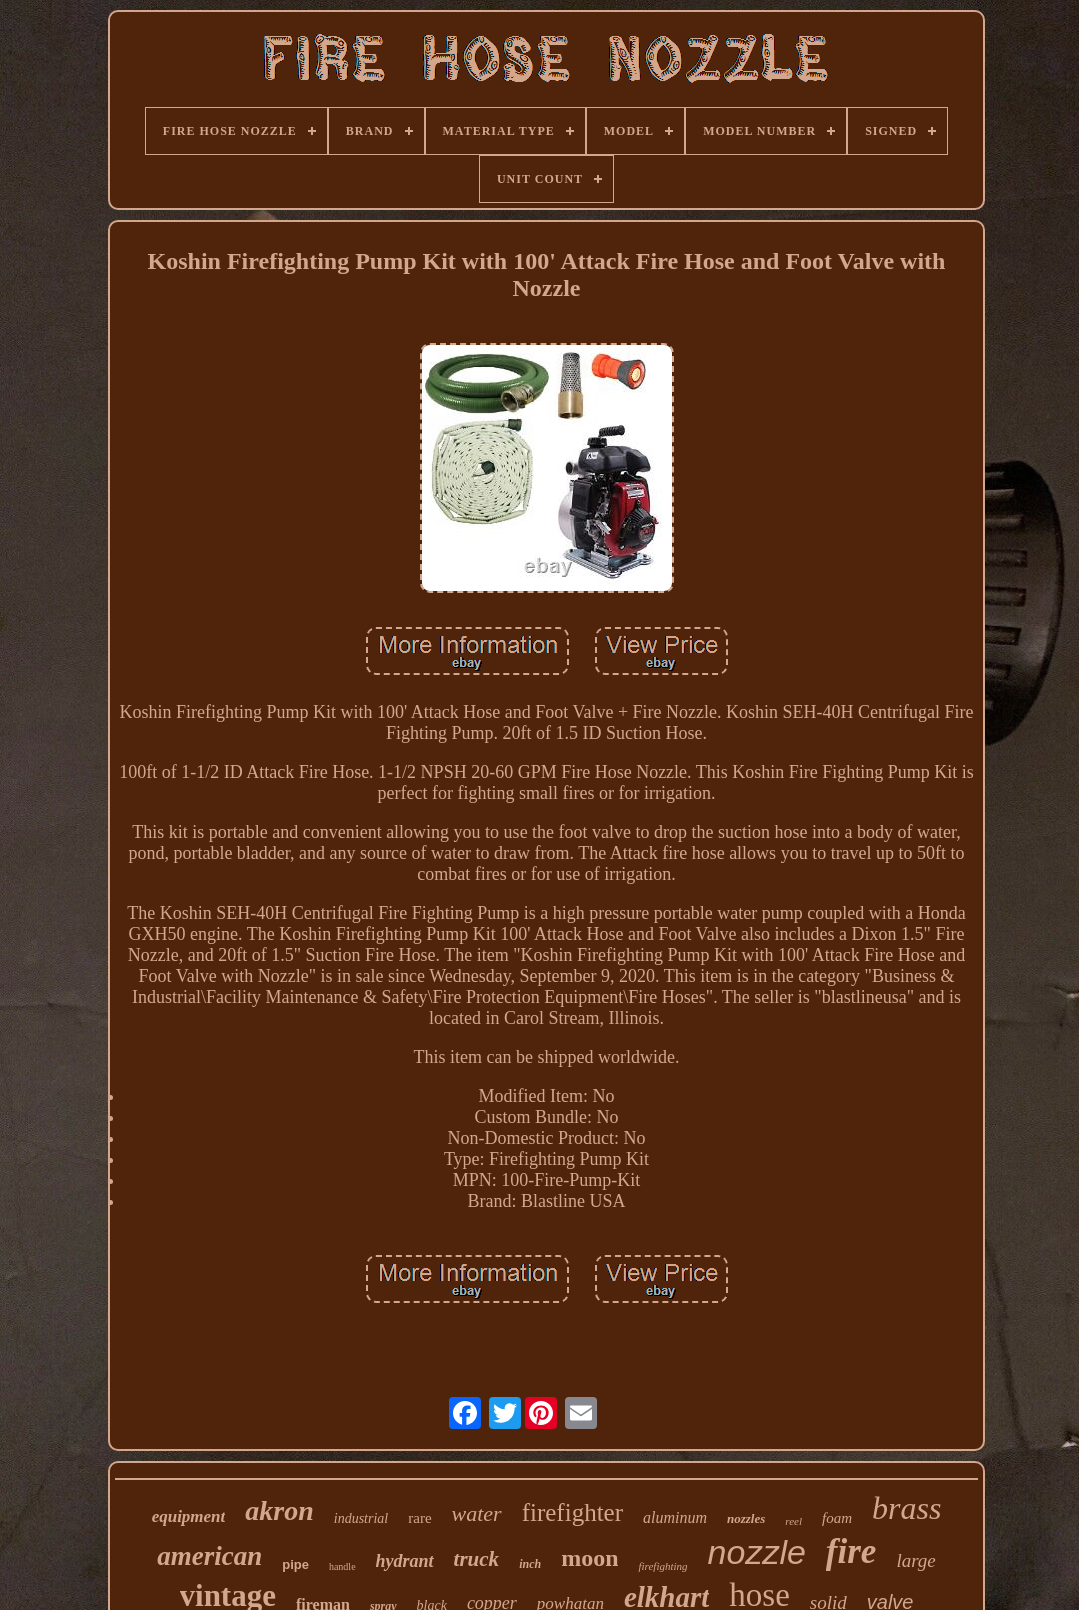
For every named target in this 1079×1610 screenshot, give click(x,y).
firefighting (662, 1566)
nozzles (746, 1518)
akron (279, 1510)
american (209, 1556)
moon (589, 1558)
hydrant (405, 1561)
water (477, 1513)
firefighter (572, 1512)
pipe (295, 1564)
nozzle (757, 1552)
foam (837, 1518)
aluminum (675, 1517)
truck (477, 1559)
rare (419, 1518)
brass (906, 1508)
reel (793, 1521)
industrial (361, 1518)
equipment (189, 1516)
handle (342, 1566)
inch (530, 1564)
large (915, 1560)
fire (851, 1551)
